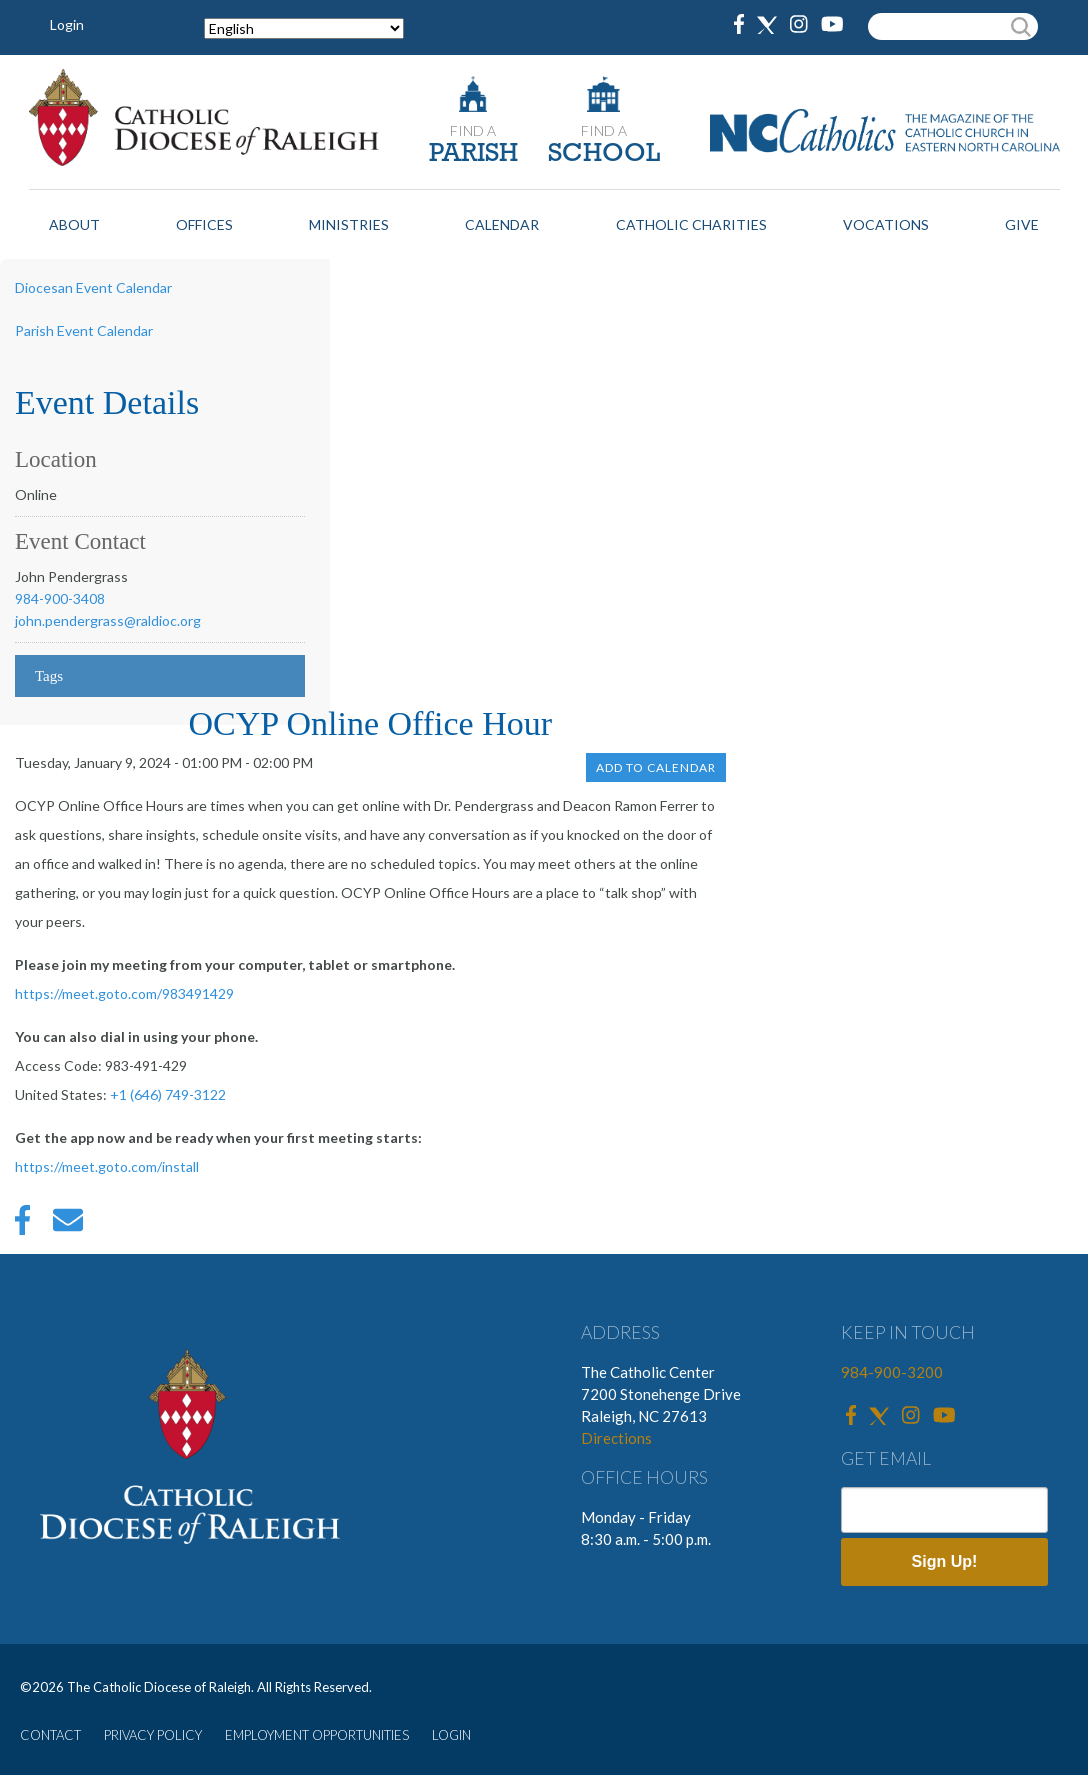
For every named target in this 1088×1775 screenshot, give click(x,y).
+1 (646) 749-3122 (168, 1094)
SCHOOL (604, 154)
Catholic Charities (691, 224)
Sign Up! (945, 1561)
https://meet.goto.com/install (107, 1166)
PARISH (473, 154)
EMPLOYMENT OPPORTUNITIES (317, 1735)
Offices (204, 224)
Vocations (886, 224)
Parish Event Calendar (84, 330)
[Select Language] (304, 28)
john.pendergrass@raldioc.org (108, 620)
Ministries (349, 224)
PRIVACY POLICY (153, 1735)
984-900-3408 (60, 598)
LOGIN (451, 1735)
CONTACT (50, 1735)
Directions (616, 1438)
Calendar (502, 224)
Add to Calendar (656, 767)
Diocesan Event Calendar (93, 287)
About (74, 224)
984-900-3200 (892, 1372)
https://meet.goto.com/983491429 (124, 993)
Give (1022, 224)
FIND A (473, 130)
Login (67, 24)
